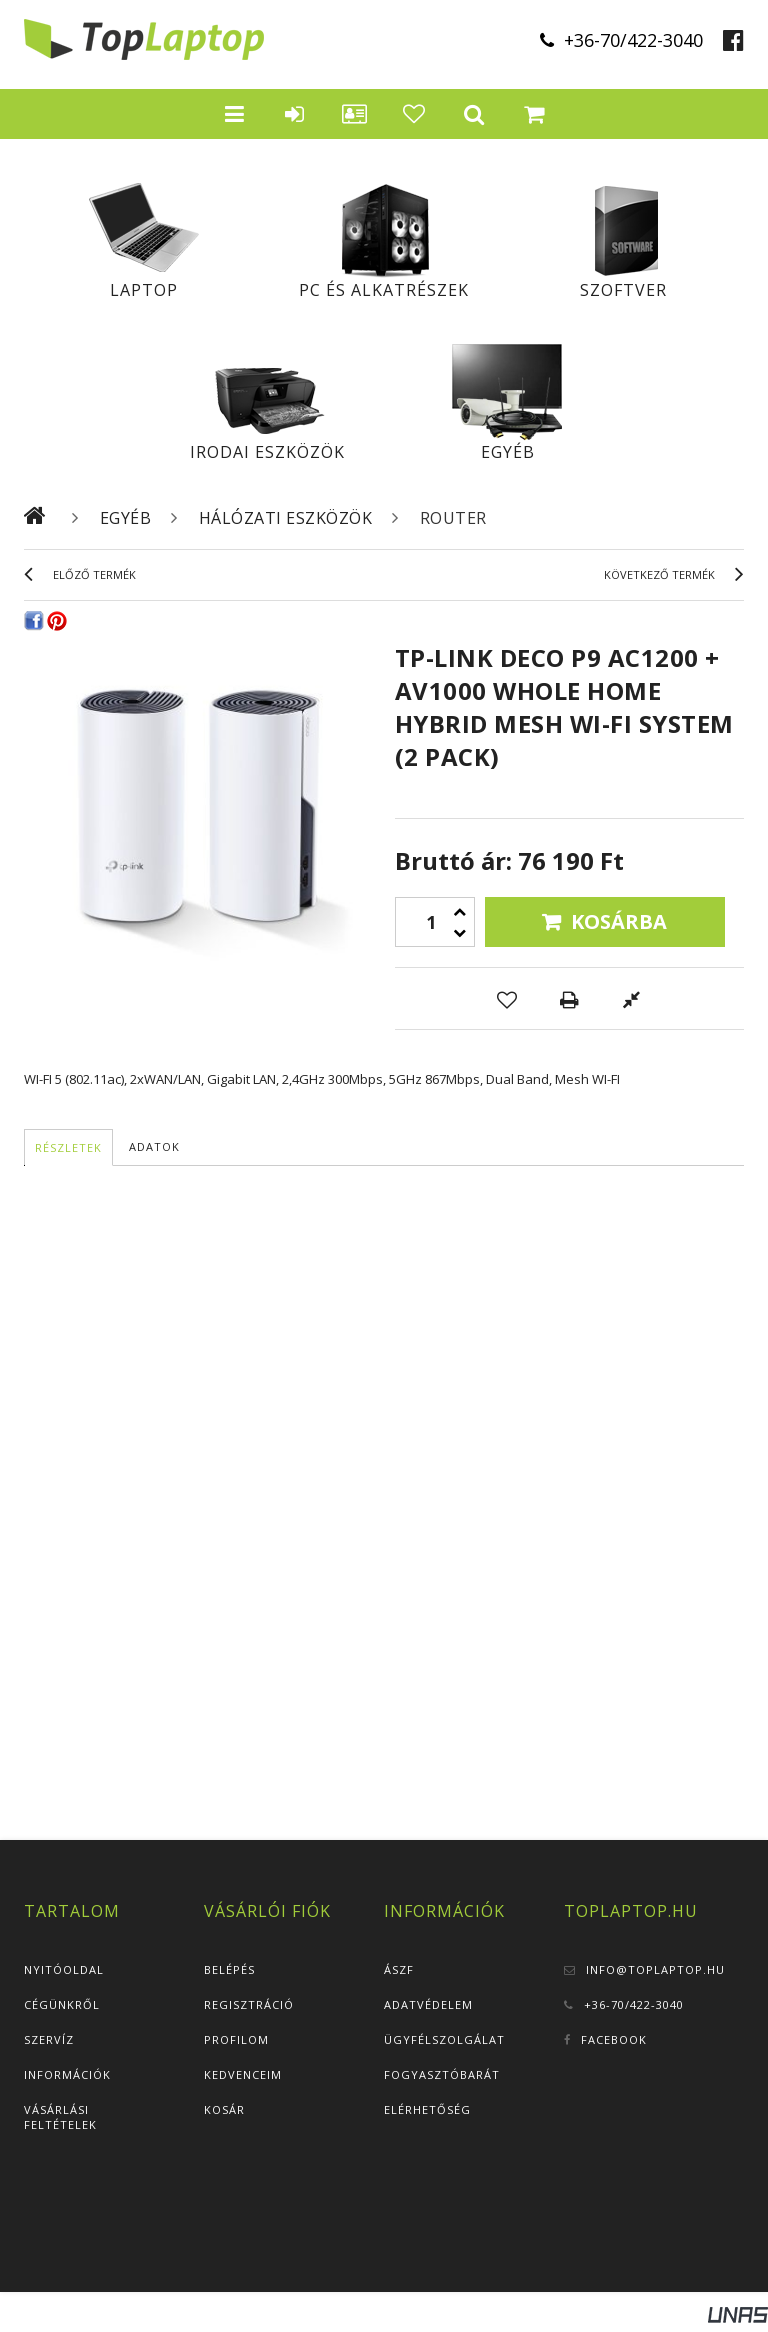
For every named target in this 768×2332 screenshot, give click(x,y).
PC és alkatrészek (384, 290)
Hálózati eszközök (286, 518)
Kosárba (619, 921)
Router (453, 518)
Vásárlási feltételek (60, 2117)
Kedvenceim (243, 2074)
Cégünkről (62, 2004)
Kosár (224, 2109)
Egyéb (508, 452)
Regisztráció (249, 2004)
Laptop (144, 290)
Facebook (614, 2039)
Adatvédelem (428, 2004)
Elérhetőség (427, 2109)
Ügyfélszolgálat (444, 2039)
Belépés (229, 1969)
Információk (67, 2074)
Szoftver (623, 290)
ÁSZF (399, 1969)
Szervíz (49, 2039)
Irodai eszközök (267, 452)
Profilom (236, 2039)
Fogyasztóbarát (442, 2074)
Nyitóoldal (64, 1969)
